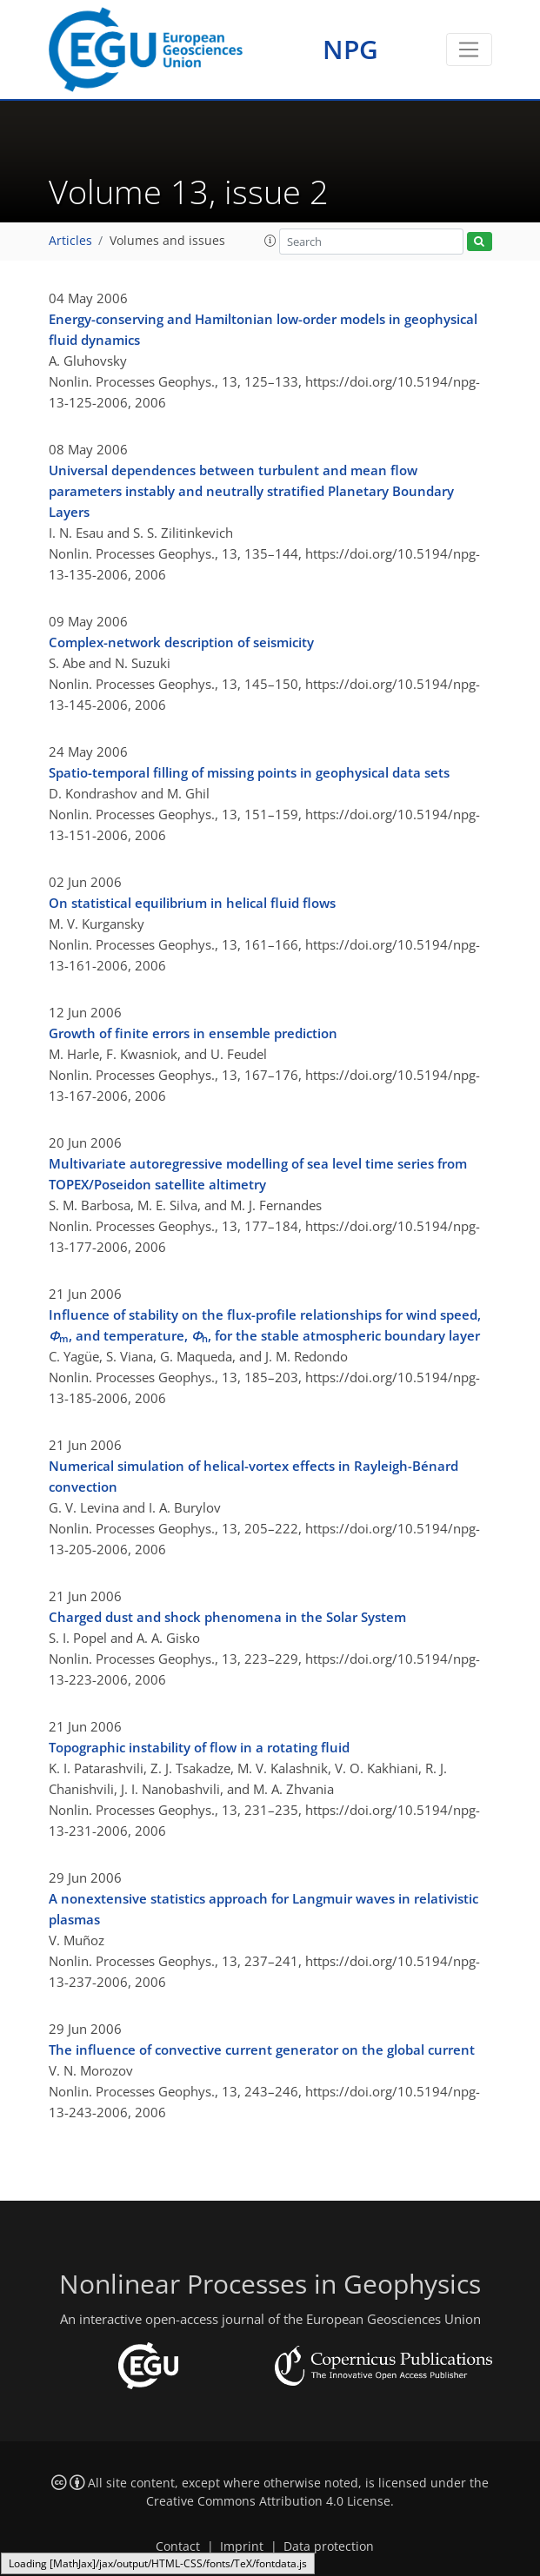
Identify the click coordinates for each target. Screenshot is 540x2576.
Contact (178, 2546)
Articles (70, 240)
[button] (270, 240)
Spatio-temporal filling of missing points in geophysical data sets (249, 772)
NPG (350, 49)
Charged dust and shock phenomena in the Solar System (227, 1617)
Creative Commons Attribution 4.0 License (268, 2501)
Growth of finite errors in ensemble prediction (193, 1033)
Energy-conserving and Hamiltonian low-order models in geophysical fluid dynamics (263, 329)
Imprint (241, 2546)
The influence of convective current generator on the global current (262, 2049)
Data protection (328, 2546)
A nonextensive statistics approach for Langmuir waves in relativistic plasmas (263, 1909)
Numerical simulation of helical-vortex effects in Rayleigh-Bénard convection (253, 1476)
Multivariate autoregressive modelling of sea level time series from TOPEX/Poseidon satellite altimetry (258, 1174)
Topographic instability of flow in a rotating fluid (199, 1747)
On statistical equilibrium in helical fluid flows (192, 902)
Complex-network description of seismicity (181, 642)
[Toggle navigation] (469, 49)
